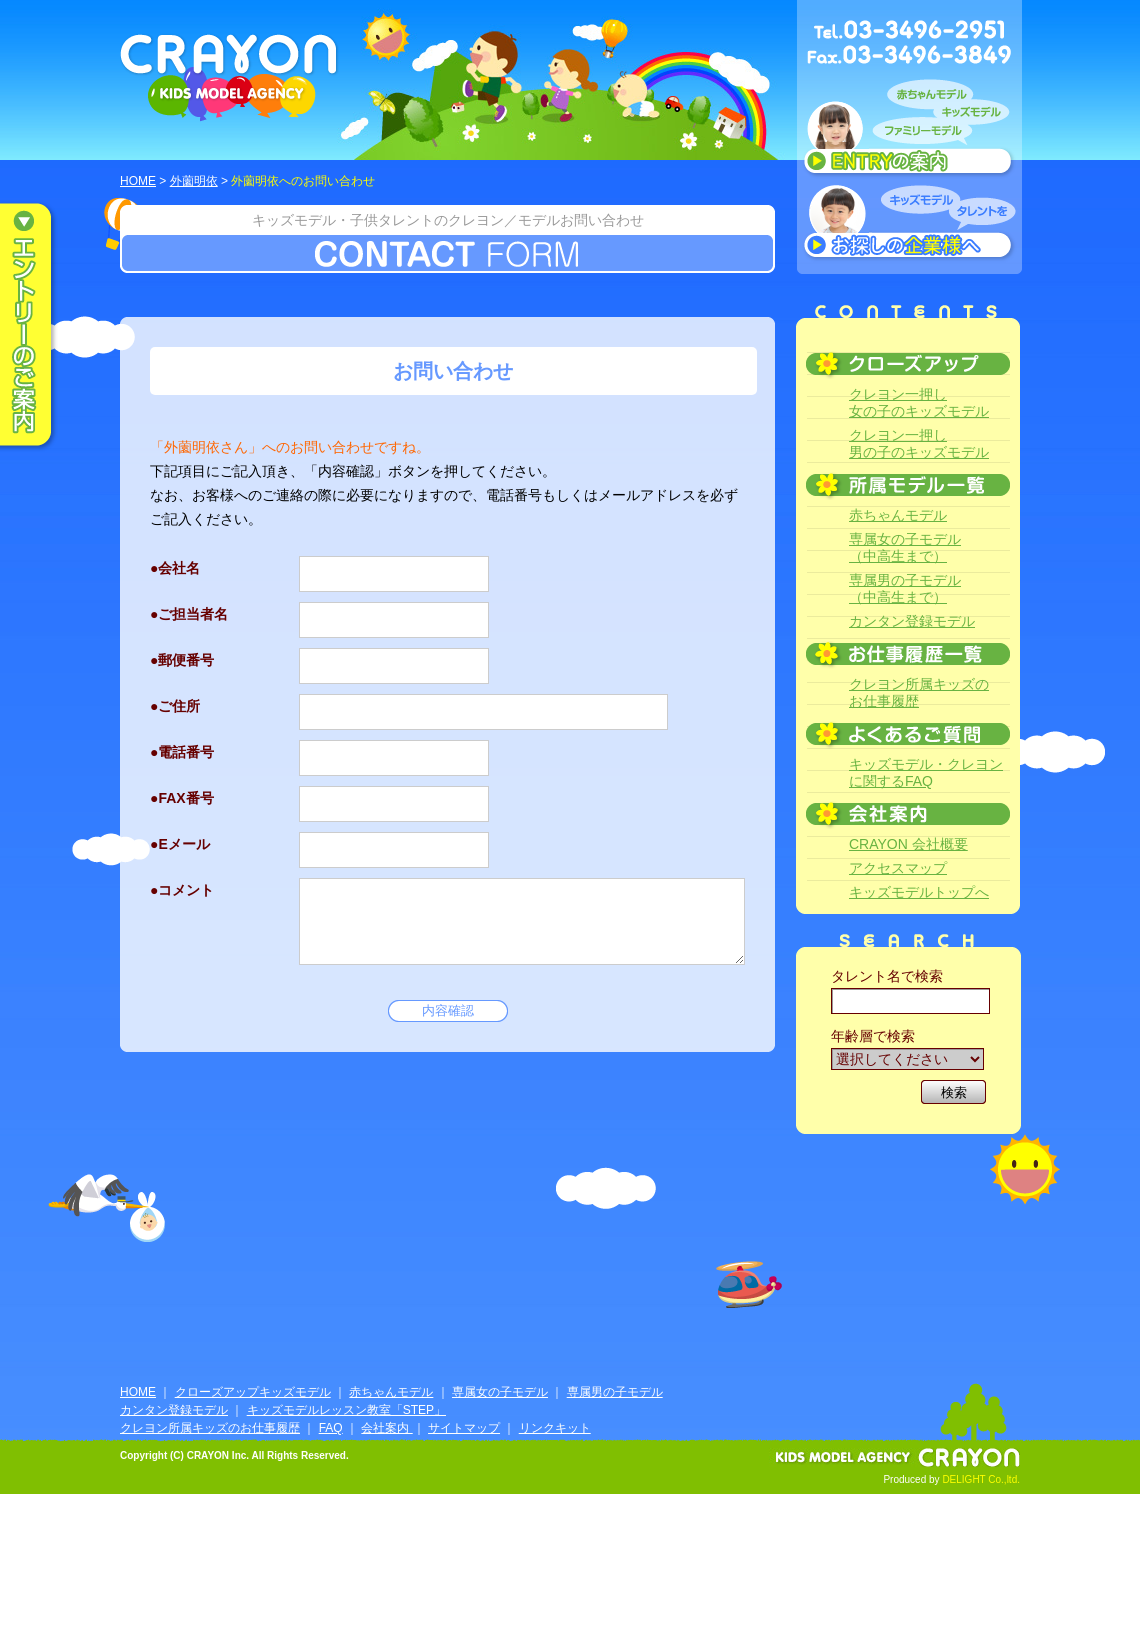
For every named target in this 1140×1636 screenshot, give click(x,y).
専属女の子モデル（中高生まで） (905, 547)
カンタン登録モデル (912, 621)
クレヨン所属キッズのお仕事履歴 (919, 692)
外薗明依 (194, 181)
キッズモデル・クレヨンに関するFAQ (926, 772)
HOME (138, 181)
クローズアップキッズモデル (253, 1392)
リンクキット (555, 1428)
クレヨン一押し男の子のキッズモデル (919, 443)
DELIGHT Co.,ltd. (981, 1479)
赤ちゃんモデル (898, 515)
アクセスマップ (898, 868)
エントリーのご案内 (40, 326)
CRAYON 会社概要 (908, 844)
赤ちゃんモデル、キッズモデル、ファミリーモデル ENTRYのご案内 (909, 132)
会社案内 (386, 1428)
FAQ (331, 1428)
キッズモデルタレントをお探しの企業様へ (909, 224)
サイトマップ (464, 1428)
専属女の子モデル (500, 1392)
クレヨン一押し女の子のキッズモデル (919, 402)
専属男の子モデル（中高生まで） (905, 588)
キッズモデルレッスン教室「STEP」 (346, 1410)
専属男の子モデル (615, 1392)
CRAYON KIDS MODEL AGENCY (229, 77)
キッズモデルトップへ (919, 892)
